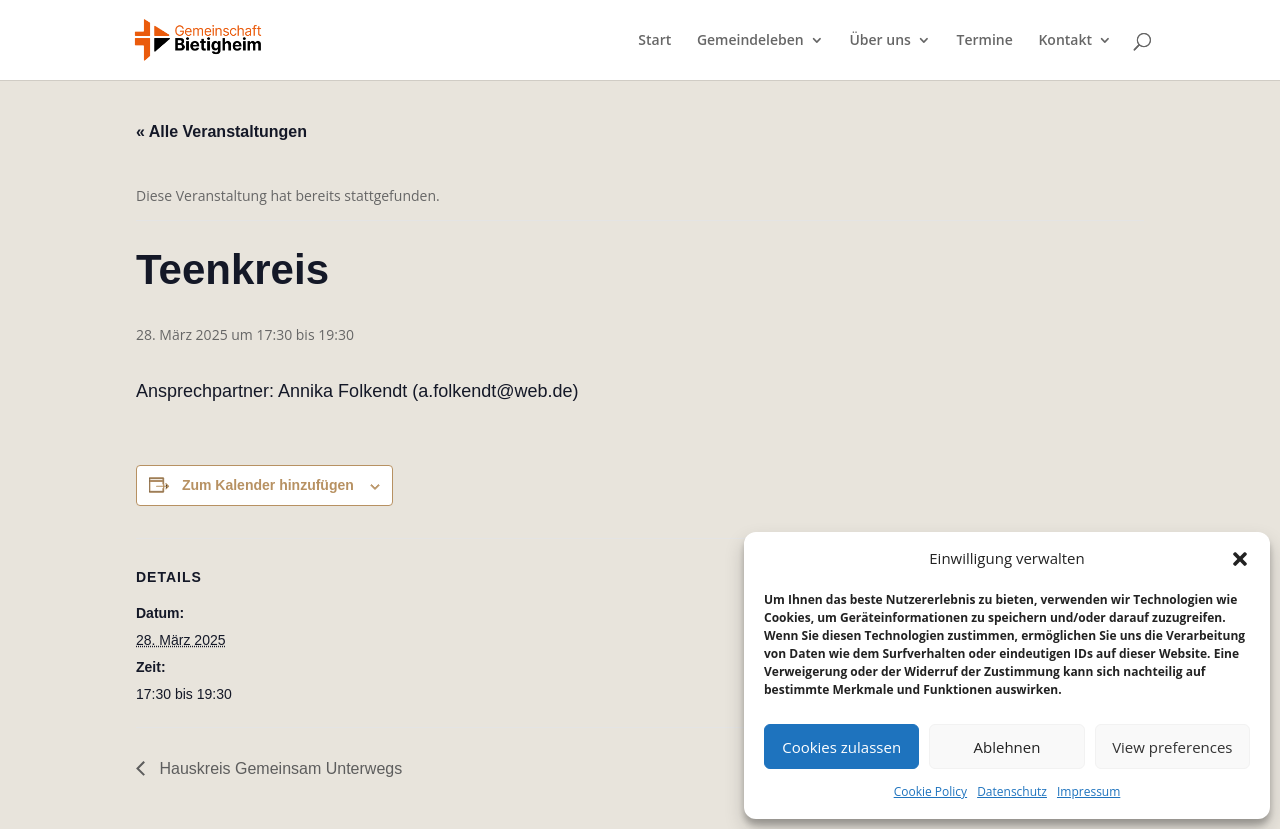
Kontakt (1065, 41)
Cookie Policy (930, 791)
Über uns (879, 41)
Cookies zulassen (841, 747)
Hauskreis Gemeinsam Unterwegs (278, 768)
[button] (1240, 559)
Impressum (1088, 791)
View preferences (1172, 747)
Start (654, 41)
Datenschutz (1012, 791)
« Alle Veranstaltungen (221, 131)
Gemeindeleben (750, 41)
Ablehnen (1007, 747)
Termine (985, 41)
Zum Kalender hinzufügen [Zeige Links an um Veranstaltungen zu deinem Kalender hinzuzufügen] (268, 485)
